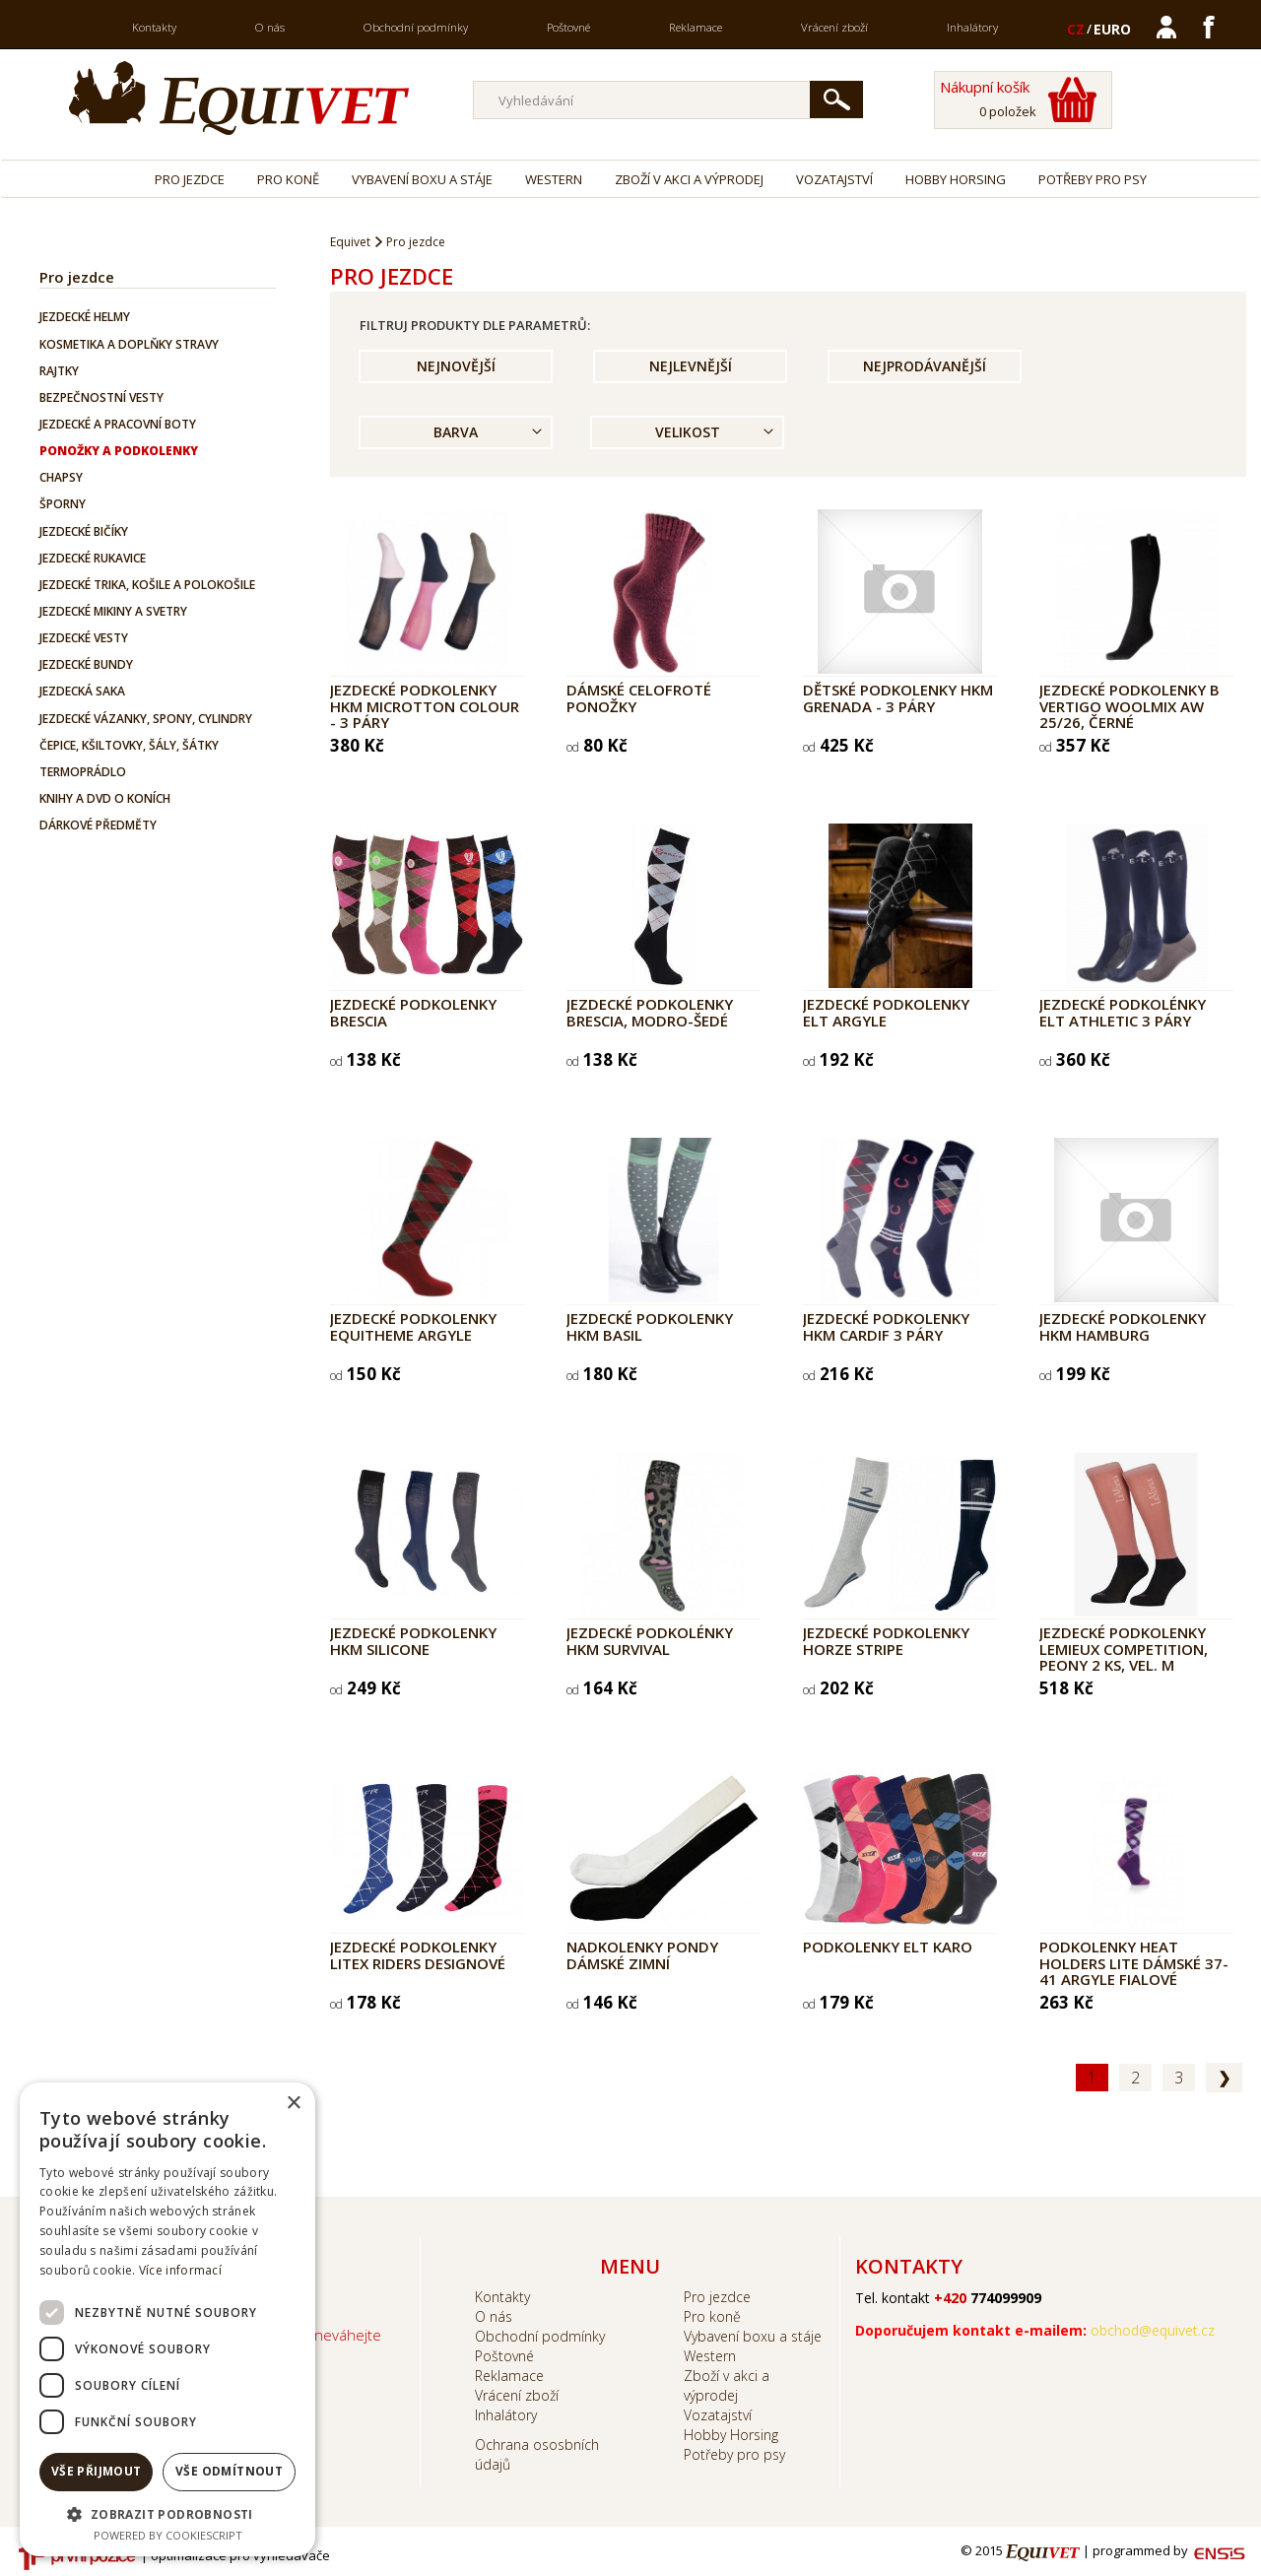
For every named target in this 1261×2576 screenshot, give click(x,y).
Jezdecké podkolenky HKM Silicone (413, 1640)
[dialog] (167, 2319)
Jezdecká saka (82, 691)
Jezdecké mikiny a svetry (113, 611)
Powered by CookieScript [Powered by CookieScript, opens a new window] (168, 2535)
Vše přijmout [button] (96, 2471)
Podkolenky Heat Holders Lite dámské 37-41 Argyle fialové (1133, 1963)
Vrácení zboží (834, 27)
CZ (1076, 29)
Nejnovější (456, 366)
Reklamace (695, 27)
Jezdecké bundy (86, 664)
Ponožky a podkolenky (118, 450)
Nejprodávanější (924, 366)
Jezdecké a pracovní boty (117, 424)
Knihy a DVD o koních (104, 798)
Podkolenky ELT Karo (887, 1946)
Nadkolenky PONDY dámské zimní (642, 1955)
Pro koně (288, 179)
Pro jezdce (190, 179)
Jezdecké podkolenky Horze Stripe (886, 1640)
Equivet (350, 241)
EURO (1112, 29)
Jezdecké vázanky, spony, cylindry (145, 718)
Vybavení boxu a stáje (422, 179)
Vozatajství (834, 179)
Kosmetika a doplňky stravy (129, 344)
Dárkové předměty (98, 825)
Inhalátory (972, 27)
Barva (455, 432)
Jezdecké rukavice (92, 558)
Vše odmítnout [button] (229, 2471)
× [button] (293, 2103)
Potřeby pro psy (1092, 179)
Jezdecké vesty (83, 637)
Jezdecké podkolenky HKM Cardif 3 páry (886, 1326)
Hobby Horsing (955, 179)
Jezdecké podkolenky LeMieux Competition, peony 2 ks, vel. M (1123, 1648)
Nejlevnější (690, 366)
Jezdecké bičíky (83, 531)
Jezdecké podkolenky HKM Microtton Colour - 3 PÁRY (424, 706)
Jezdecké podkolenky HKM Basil (649, 1326)
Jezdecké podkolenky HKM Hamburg (1122, 1326)
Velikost (687, 432)
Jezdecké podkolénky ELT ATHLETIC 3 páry (1122, 1012)
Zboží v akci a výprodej (689, 179)
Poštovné (568, 27)
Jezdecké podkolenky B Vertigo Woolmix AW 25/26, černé (1129, 706)
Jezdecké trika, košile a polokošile (147, 584)
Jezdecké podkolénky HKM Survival (649, 1640)
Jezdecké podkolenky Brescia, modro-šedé (649, 1012)
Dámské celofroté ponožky (638, 698)
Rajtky (59, 371)
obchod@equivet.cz (1153, 2330)
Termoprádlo (82, 771)
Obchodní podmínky (416, 27)
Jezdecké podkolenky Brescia (413, 1012)
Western (553, 179)
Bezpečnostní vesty (101, 397)
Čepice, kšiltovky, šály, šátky (129, 745)
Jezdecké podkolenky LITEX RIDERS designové (417, 1955)
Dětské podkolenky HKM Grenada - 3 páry (898, 698)
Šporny (62, 503)
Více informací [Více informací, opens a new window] (180, 2270)
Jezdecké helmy (84, 316)
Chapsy (61, 477)
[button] (167, 2513)
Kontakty (154, 27)
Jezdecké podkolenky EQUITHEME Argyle (413, 1326)
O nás (270, 27)
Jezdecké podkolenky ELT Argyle (886, 1012)
